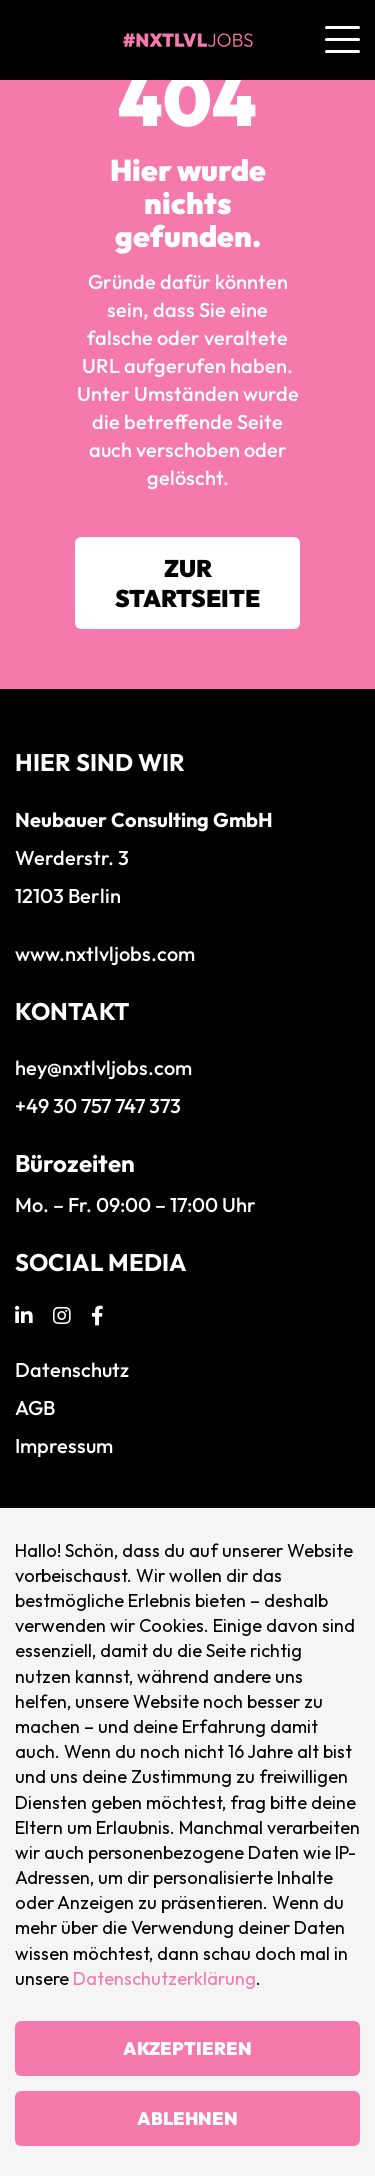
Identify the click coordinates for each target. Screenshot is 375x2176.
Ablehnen (187, 2118)
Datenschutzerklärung (164, 1978)
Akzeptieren (187, 2048)
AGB (35, 1407)
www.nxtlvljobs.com (105, 953)
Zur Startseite (187, 583)
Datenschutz (72, 1369)
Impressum (64, 1445)
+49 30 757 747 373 (98, 1105)
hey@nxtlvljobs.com (103, 1067)
